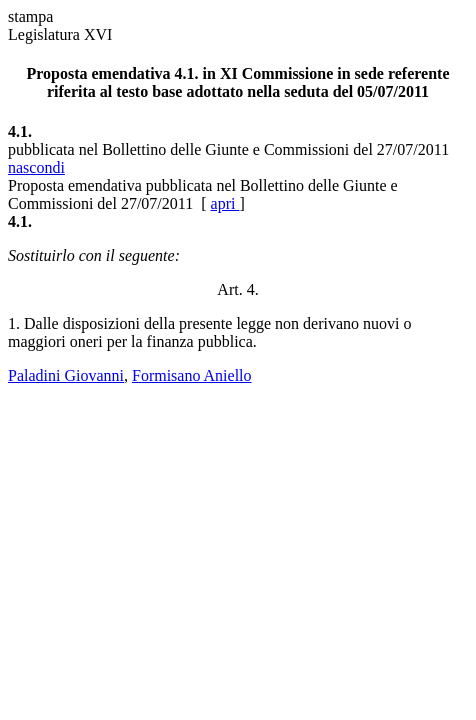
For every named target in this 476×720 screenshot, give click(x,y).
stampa (30, 16)
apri (225, 203)
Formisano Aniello (192, 375)
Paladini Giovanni (66, 375)
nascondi (36, 167)
